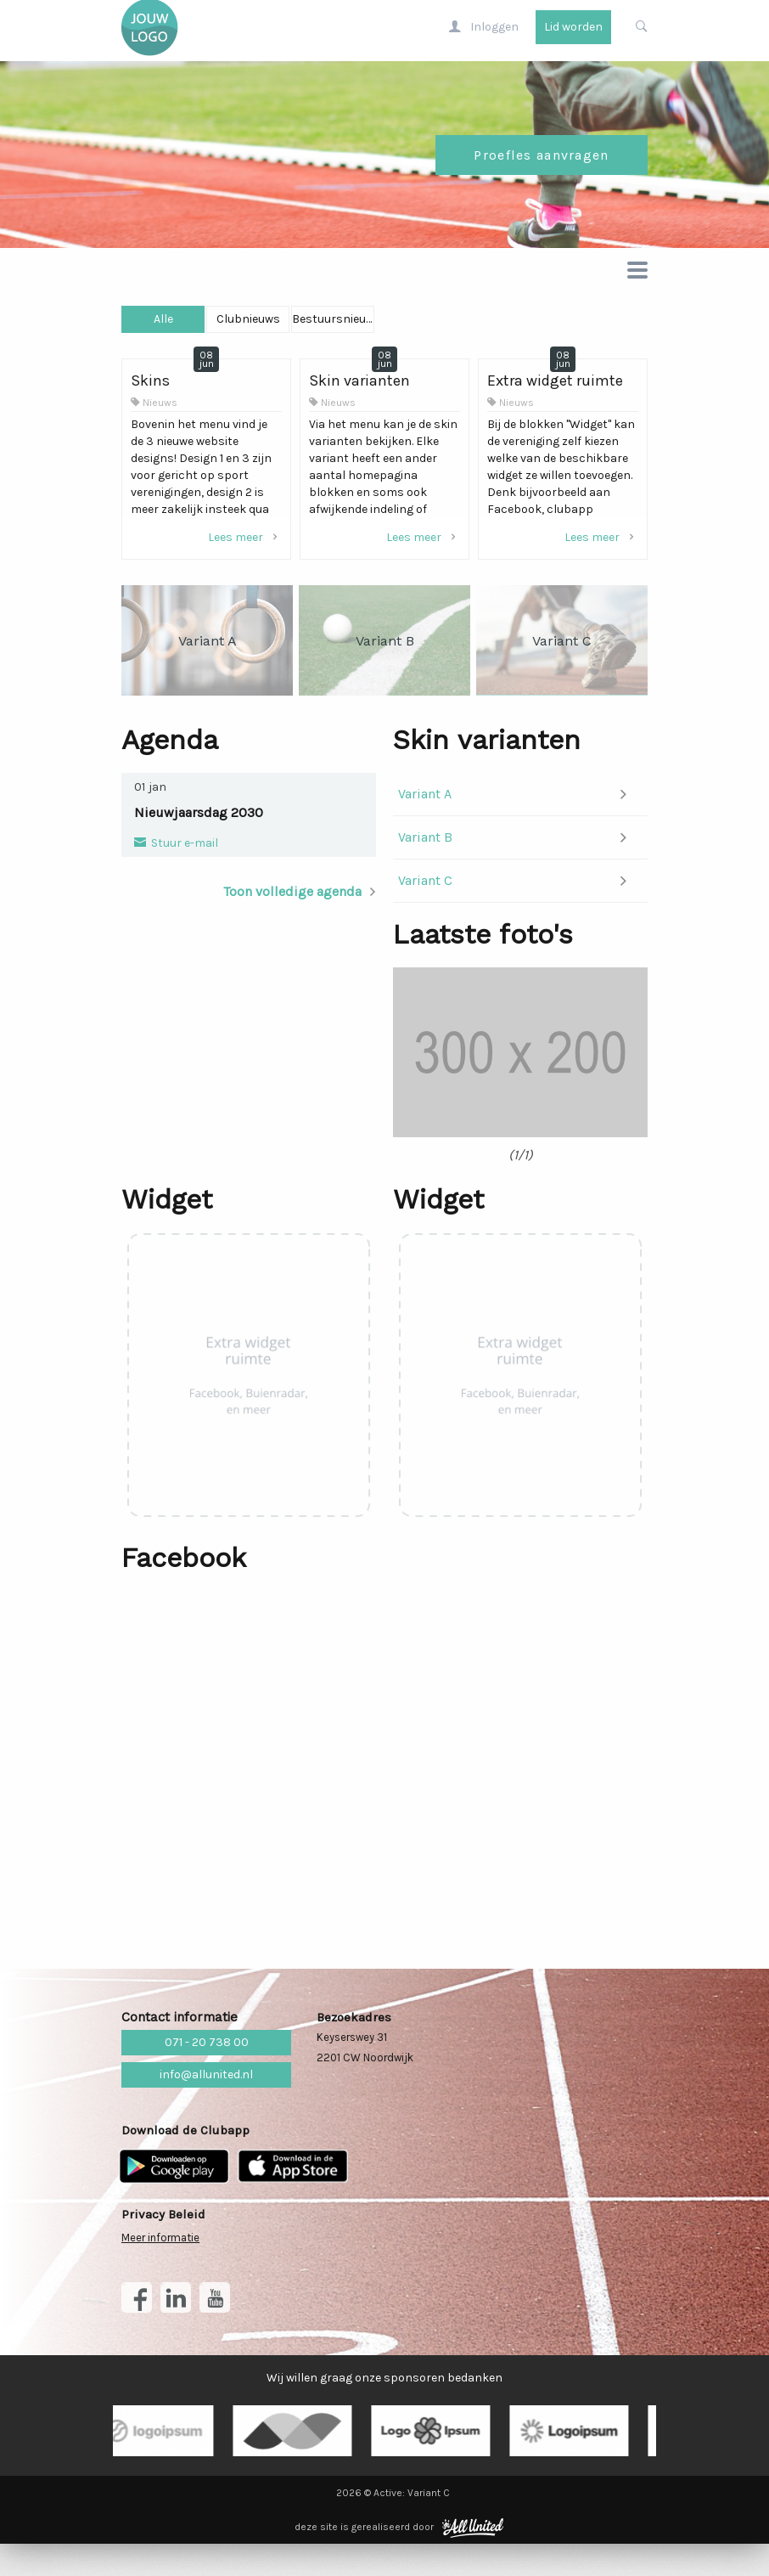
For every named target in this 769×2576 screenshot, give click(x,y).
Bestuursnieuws (559, 325)
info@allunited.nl (206, 2107)
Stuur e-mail (183, 850)
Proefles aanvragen (541, 162)
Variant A (425, 800)
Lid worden (573, 33)
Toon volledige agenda (292, 898)
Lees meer (245, 544)
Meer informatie (160, 2269)
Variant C (425, 887)
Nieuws (160, 409)
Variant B (425, 844)
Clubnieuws (384, 325)
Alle (208, 325)
